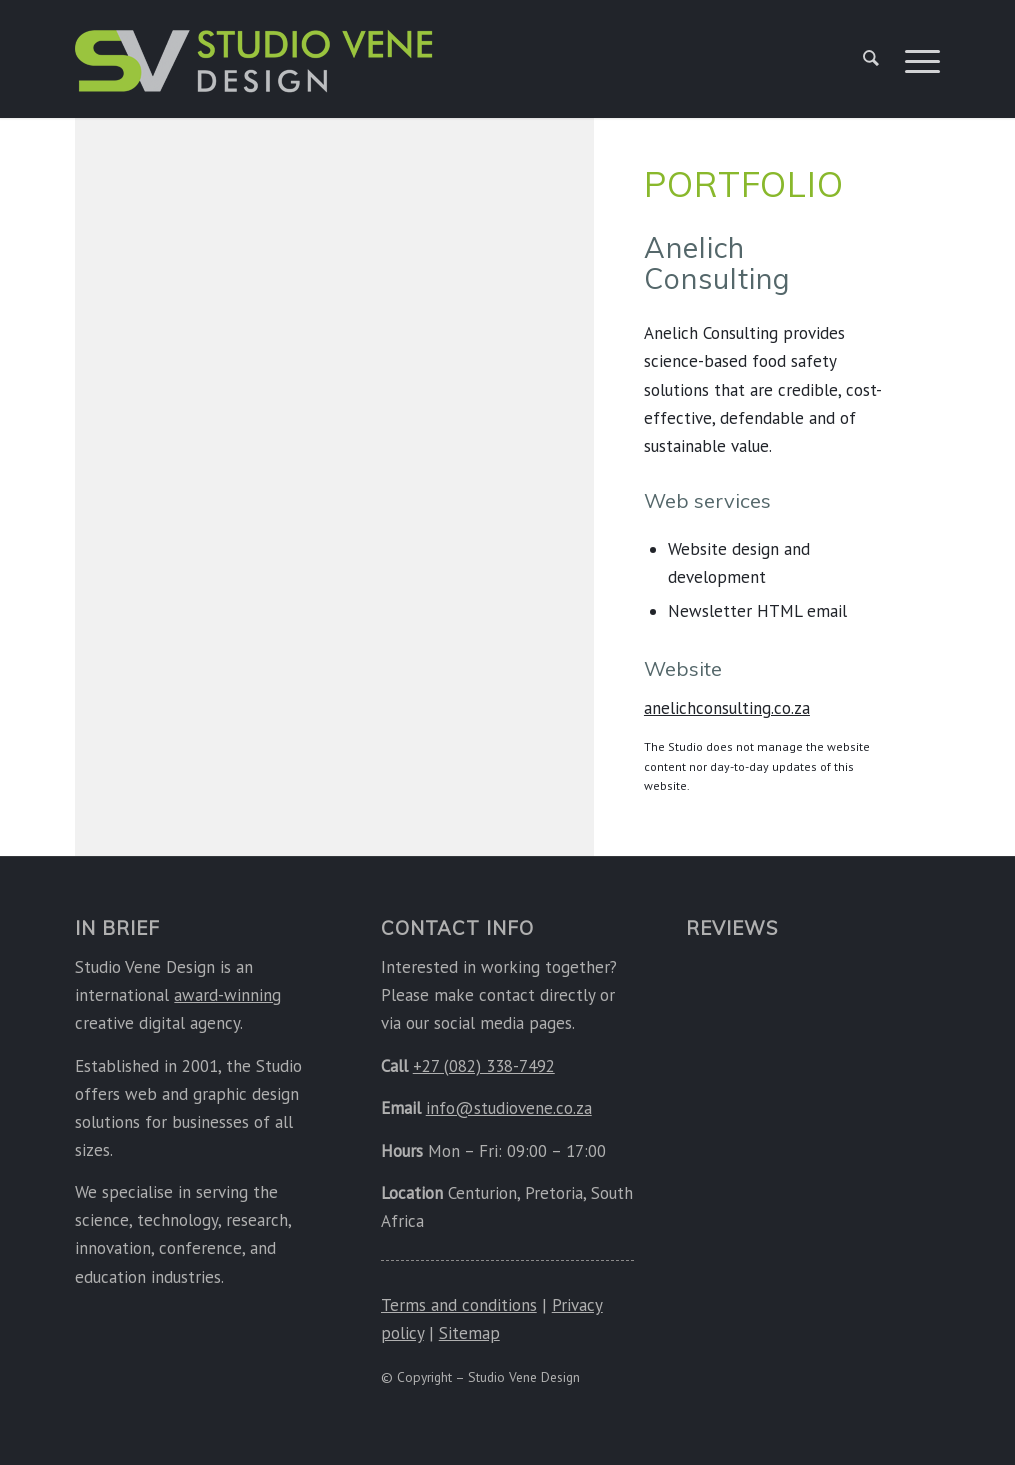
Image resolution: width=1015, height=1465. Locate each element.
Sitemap (469, 1333)
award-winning (227, 995)
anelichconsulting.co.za (727, 708)
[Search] (871, 59)
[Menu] (916, 59)
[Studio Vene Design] (255, 69)
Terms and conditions (459, 1305)
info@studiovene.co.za (509, 1108)
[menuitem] (871, 59)
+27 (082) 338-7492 (484, 1066)
